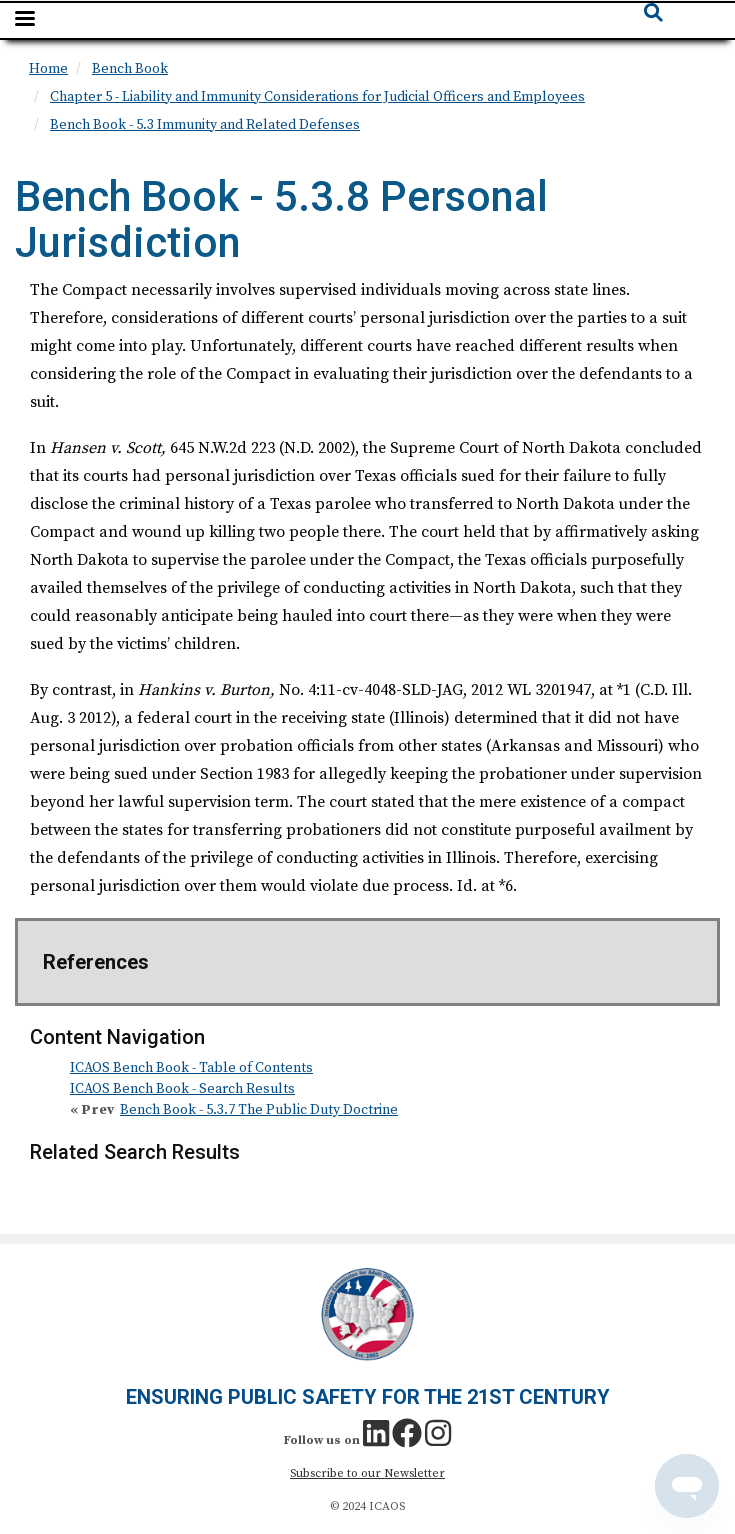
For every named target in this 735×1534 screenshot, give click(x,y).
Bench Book (130, 69)
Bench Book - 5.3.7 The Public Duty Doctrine (259, 1110)
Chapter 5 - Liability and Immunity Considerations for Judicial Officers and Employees (317, 97)
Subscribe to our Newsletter (367, 1473)
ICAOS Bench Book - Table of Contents (191, 1068)
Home (48, 69)
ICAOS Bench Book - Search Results (182, 1089)
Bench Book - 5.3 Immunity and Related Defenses (205, 125)
